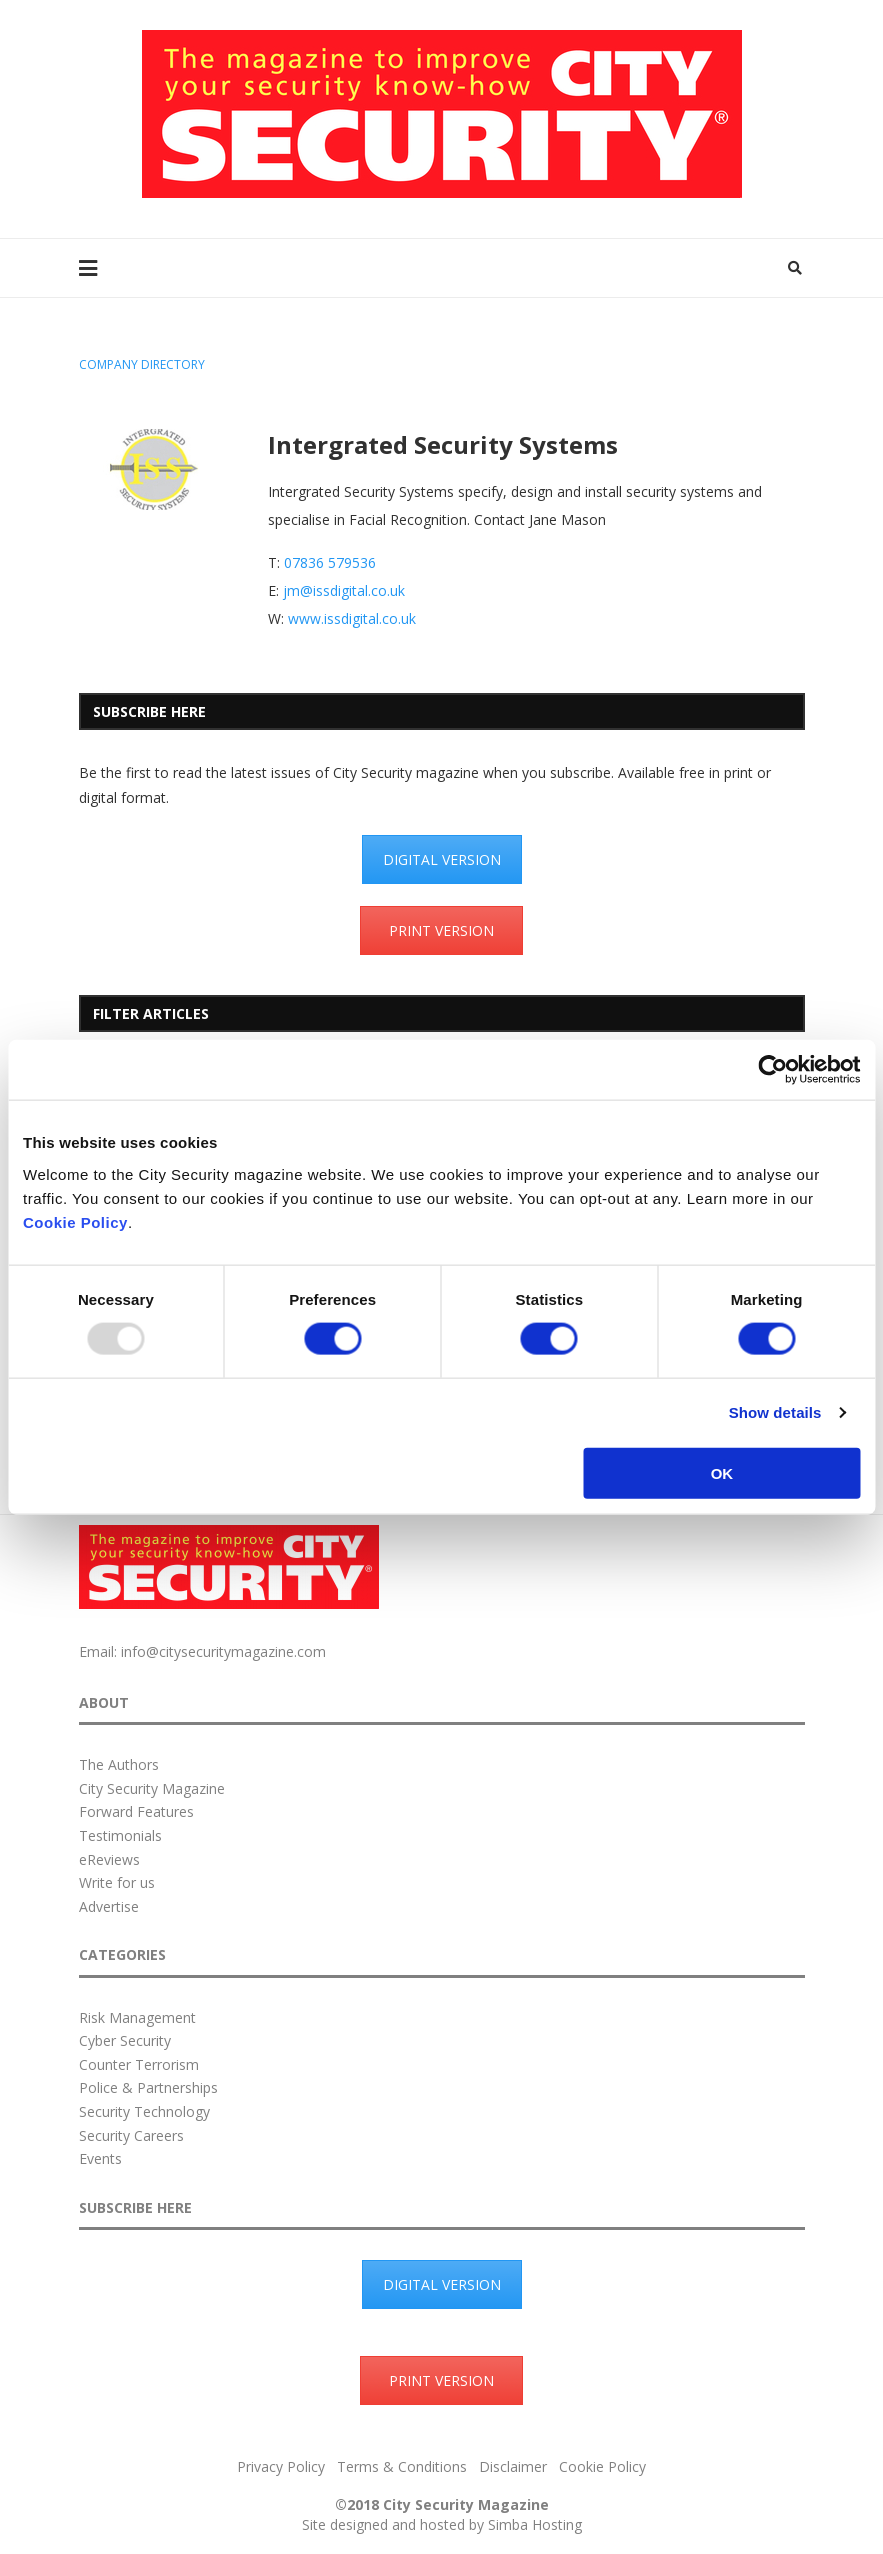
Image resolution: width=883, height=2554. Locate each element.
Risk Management (137, 2017)
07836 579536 (330, 562)
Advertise (109, 1906)
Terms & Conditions (402, 2466)
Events (100, 2158)
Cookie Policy (75, 1221)
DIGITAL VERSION (442, 859)
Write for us (117, 1882)
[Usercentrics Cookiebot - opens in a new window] (772, 1070)
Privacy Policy (281, 2466)
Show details (775, 1412)
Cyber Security (125, 2040)
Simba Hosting (535, 2524)
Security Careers (131, 2135)
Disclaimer (513, 2466)
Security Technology (144, 2111)
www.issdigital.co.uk (352, 618)
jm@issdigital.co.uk (344, 590)
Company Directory (142, 365)
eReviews (109, 1859)
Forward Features (136, 1811)
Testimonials (120, 1835)
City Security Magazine (152, 1788)
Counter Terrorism (139, 2064)
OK (722, 1472)
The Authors (119, 1764)
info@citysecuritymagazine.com (223, 1651)
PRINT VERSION (441, 930)
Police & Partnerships (148, 2087)
